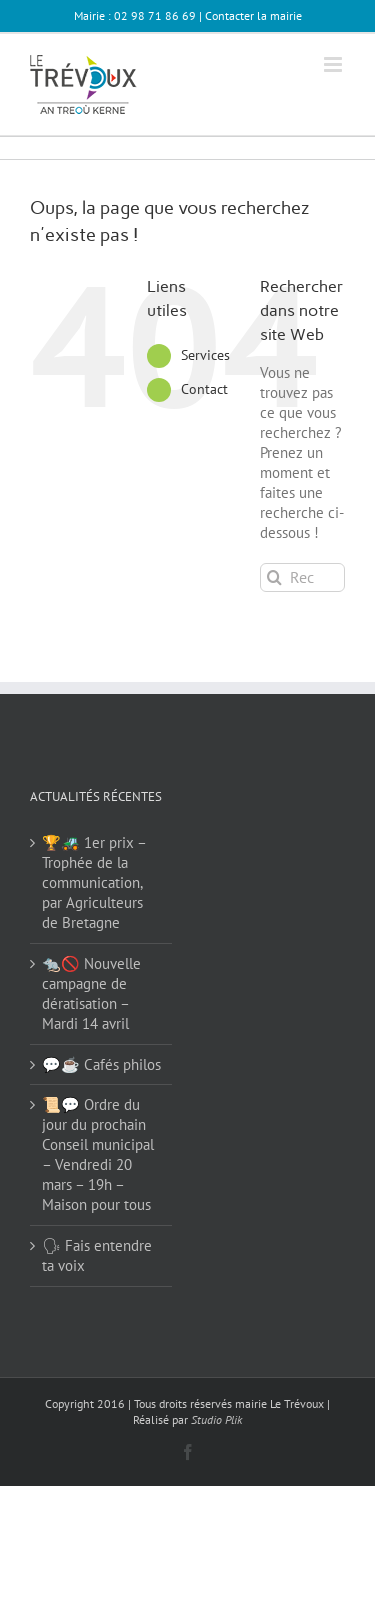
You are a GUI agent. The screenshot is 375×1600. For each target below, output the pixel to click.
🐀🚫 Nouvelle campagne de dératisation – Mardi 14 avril (91, 993)
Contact (204, 389)
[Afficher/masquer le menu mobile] (334, 64)
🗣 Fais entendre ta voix (97, 1255)
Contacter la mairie (253, 15)
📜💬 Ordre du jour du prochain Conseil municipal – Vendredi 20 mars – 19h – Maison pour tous (98, 1154)
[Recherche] (274, 577)
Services (205, 355)
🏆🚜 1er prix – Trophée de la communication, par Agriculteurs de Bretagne (94, 882)
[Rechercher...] (302, 577)
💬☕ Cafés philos (101, 1064)
